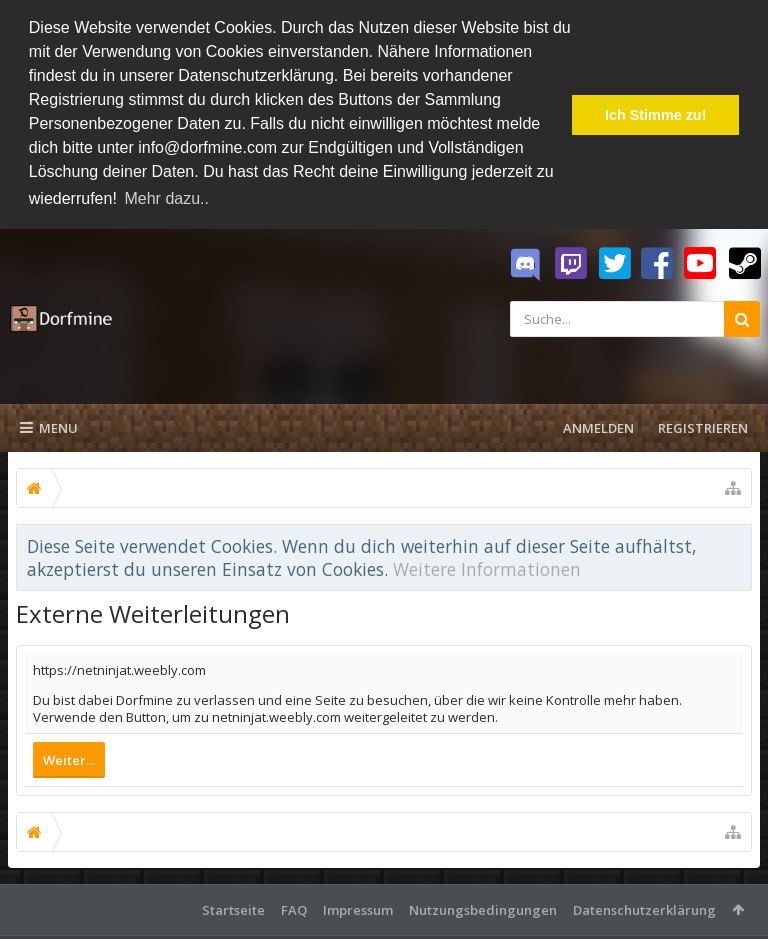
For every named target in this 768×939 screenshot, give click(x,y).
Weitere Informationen (487, 565)
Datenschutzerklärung (644, 907)
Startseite (233, 907)
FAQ (294, 907)
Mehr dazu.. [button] (166, 198)
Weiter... (69, 757)
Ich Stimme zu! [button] (656, 115)
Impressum (358, 907)
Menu (49, 425)
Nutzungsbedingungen (483, 907)
